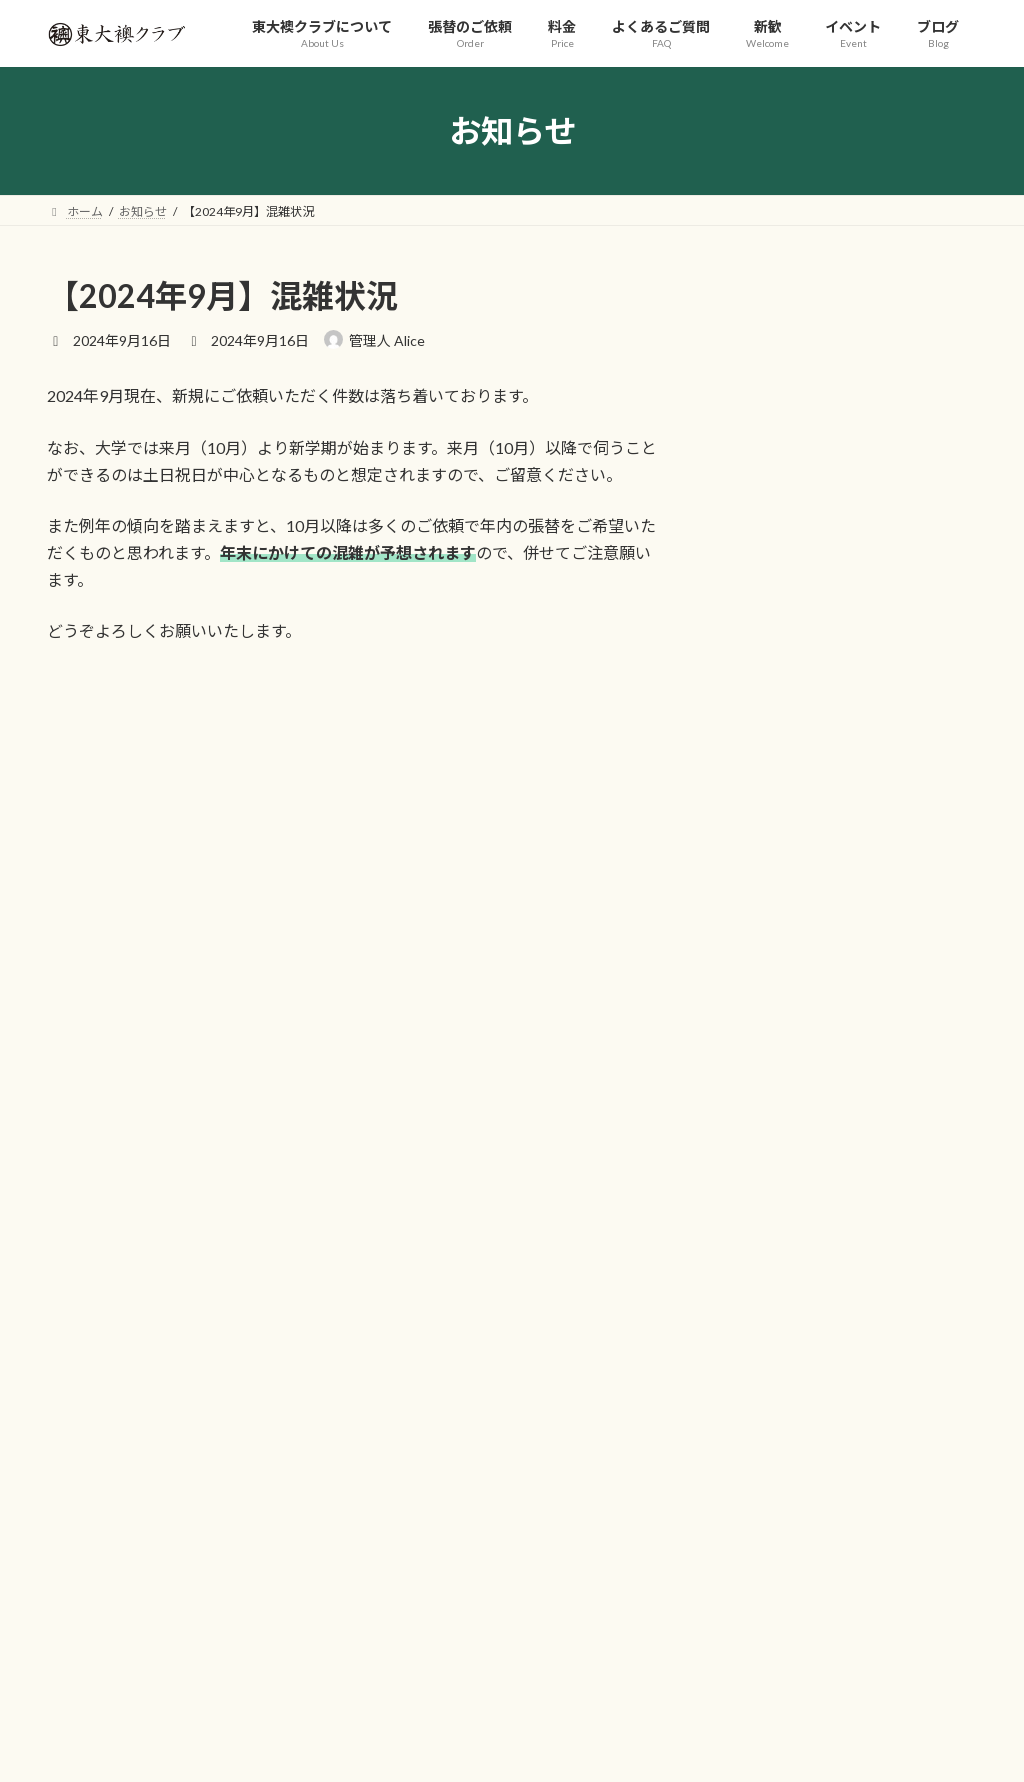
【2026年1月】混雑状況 (804, 759)
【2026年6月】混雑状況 (804, 361)
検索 (929, 1331)
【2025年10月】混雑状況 (809, 919)
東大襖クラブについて (201, 1245)
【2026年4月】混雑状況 (804, 520)
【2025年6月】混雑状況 (804, 999)
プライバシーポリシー (807, 1245)
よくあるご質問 (516, 1245)
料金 (423, 1245)
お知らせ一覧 (924, 1129)
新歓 (609, 1245)
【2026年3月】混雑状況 (804, 600)
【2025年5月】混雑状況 (804, 1079)
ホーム (84, 1245)
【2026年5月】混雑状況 (804, 440)
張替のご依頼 (336, 1245)
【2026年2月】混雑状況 (804, 680)
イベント (684, 1245)
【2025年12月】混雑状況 (809, 839)
